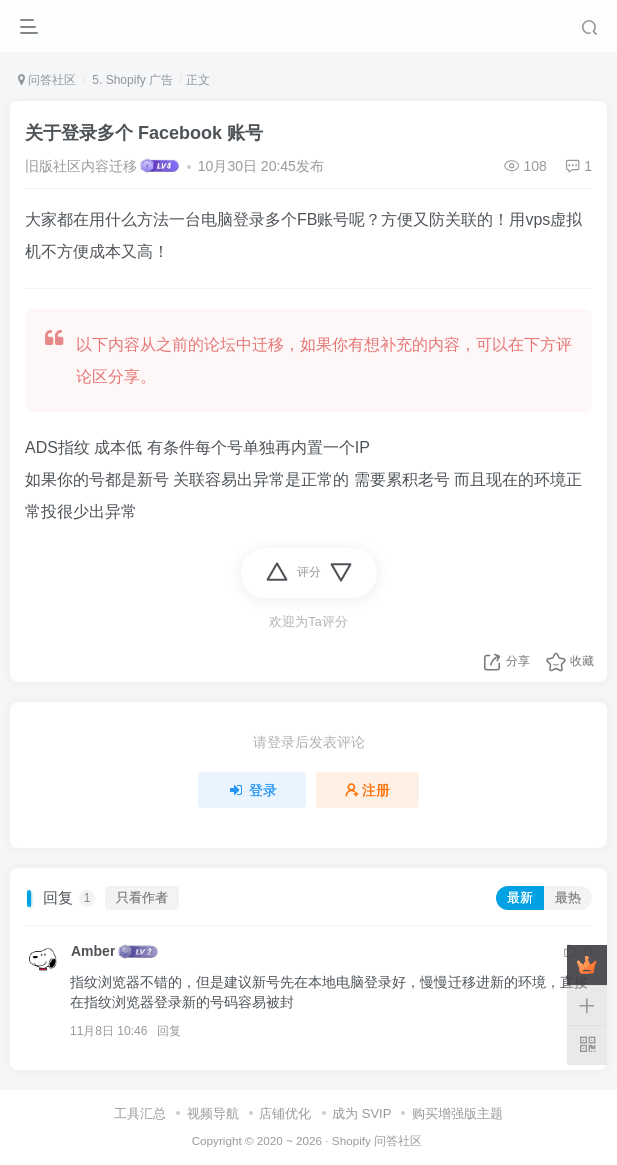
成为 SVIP (361, 1113)
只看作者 (142, 898)
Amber (93, 951)
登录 (252, 790)
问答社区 (47, 80)
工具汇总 (140, 1113)
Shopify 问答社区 (377, 1140)
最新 (520, 898)
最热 (568, 898)
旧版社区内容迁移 (81, 166)
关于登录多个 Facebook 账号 (144, 133)
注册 (368, 790)
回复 (169, 1031)
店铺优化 (285, 1113)
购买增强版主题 (457, 1113)
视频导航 (213, 1113)
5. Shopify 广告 (131, 80)
